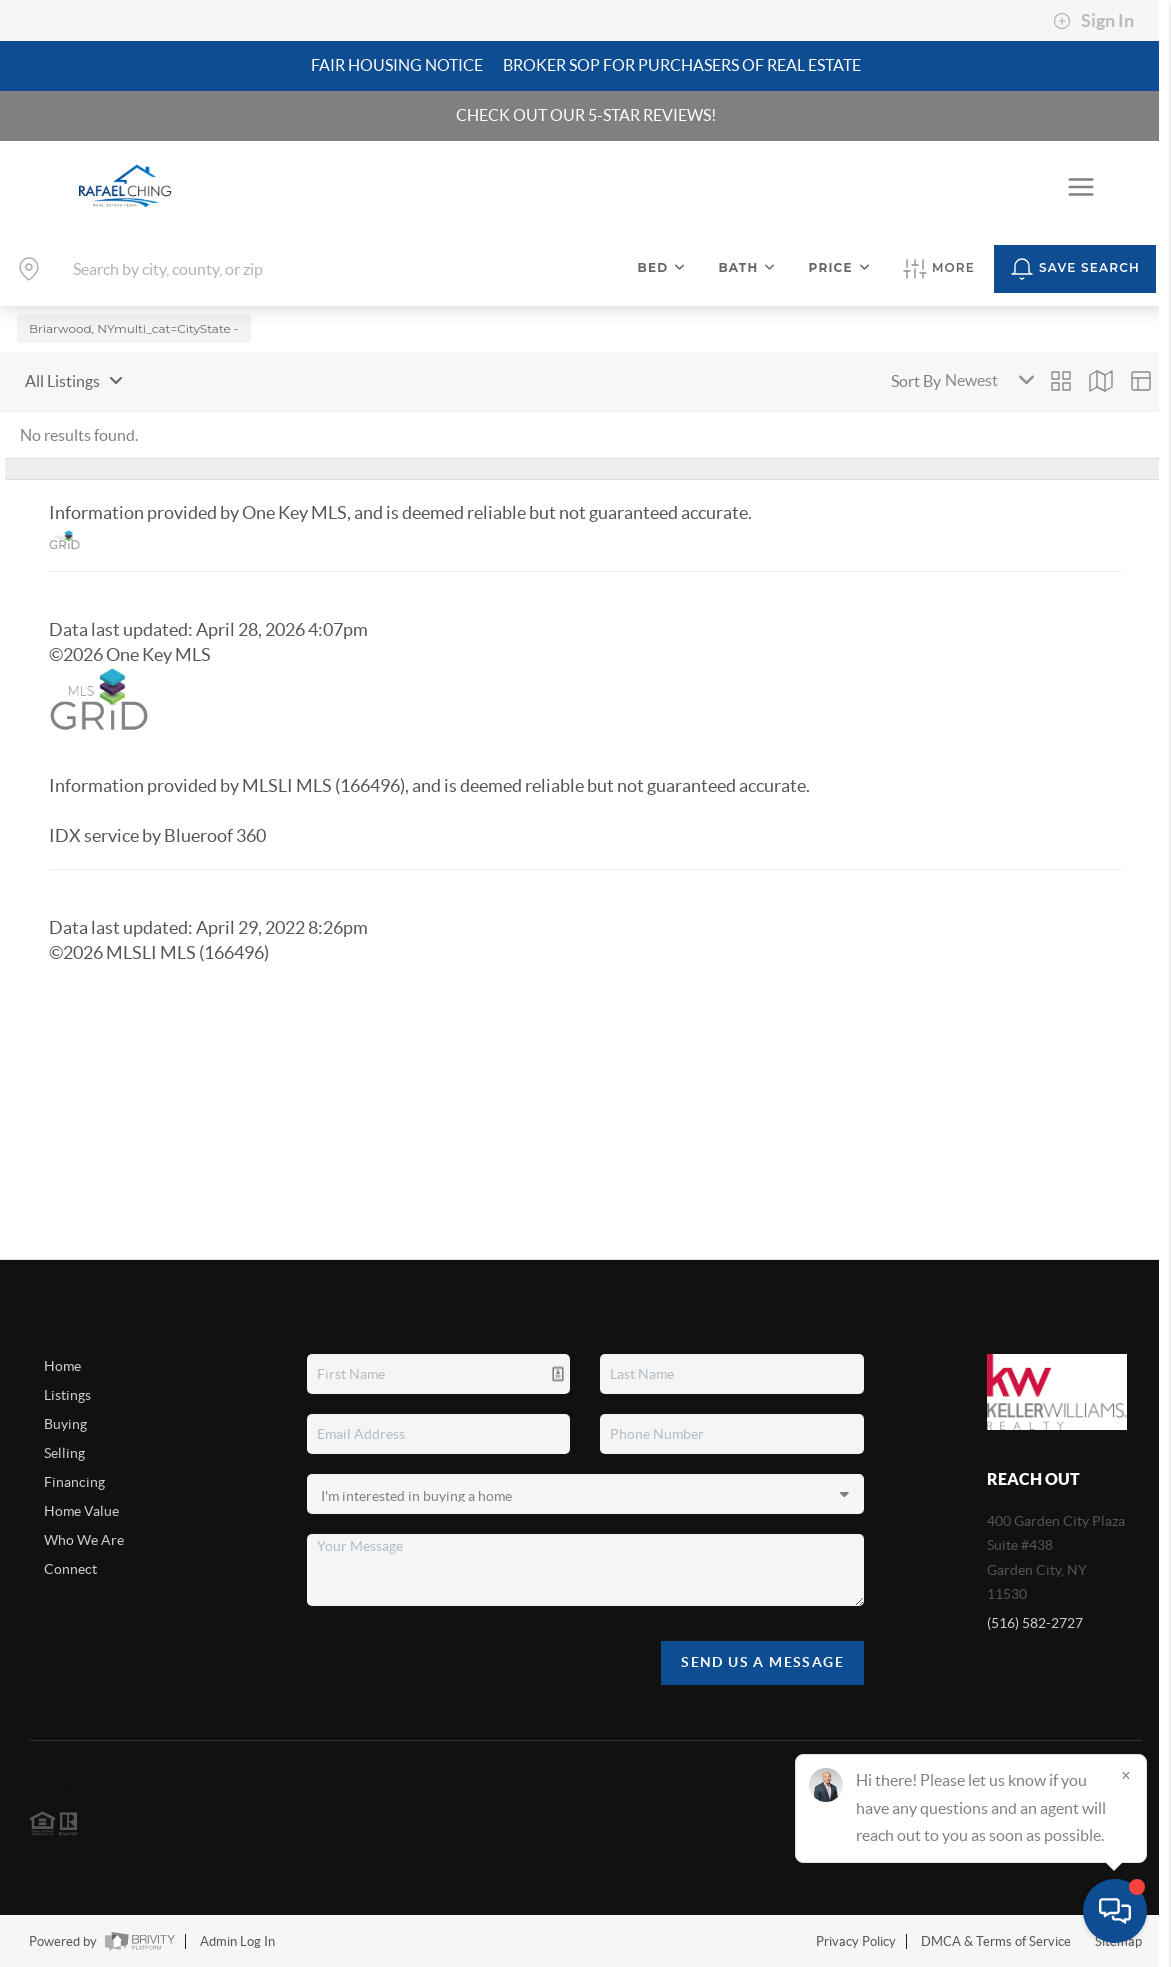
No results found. (79, 434)
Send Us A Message (762, 1662)
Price (840, 267)
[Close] (1126, 1775)
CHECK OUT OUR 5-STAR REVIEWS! (586, 115)
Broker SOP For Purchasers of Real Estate (682, 65)
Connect (70, 1569)
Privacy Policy (856, 1941)
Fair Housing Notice (397, 65)
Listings (67, 1395)
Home (62, 1366)
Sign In (1093, 21)
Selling (64, 1453)
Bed (662, 267)
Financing (74, 1482)
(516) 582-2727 (1035, 1623)
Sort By (916, 380)
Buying (65, 1424)
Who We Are (84, 1540)
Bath (747, 267)
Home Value (81, 1511)
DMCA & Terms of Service (996, 1941)
